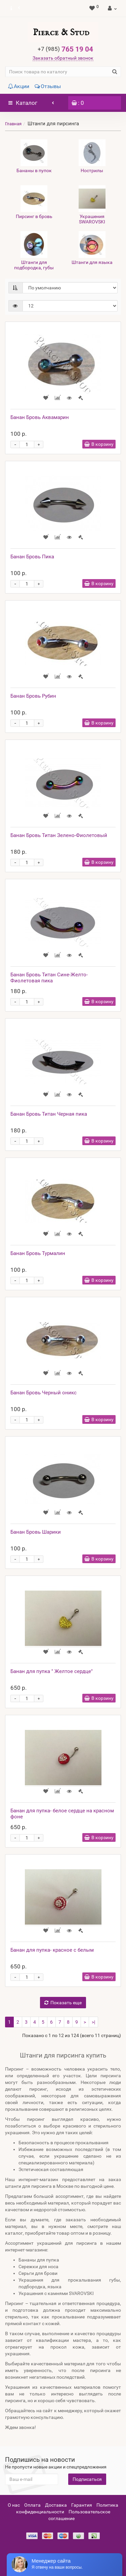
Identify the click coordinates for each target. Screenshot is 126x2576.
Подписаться (87, 2479)
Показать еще (63, 2002)
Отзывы (48, 86)
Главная (13, 123)
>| (93, 2022)
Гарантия (81, 2505)
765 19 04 (65, 49)
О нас (14, 2505)
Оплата (32, 2505)
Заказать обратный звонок (63, 58)
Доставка (56, 2505)
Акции (18, 86)
